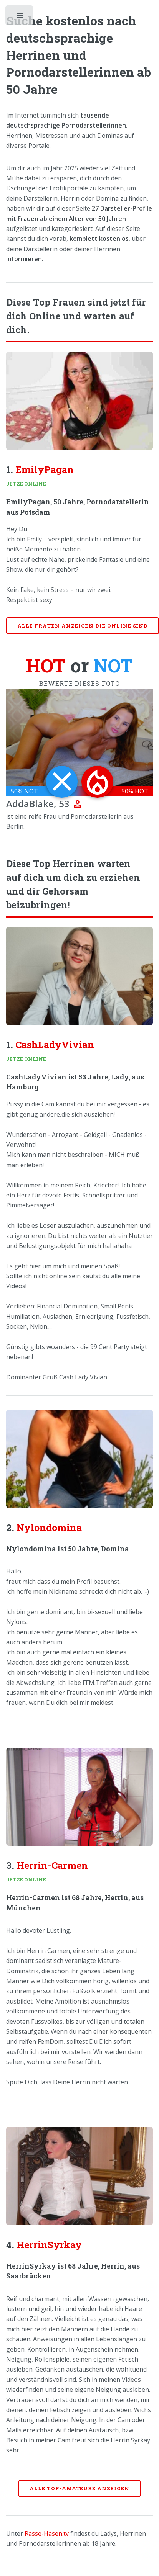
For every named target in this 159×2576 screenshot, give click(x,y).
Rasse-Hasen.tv (47, 2533)
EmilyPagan (44, 469)
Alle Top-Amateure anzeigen (79, 2488)
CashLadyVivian (54, 1044)
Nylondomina (49, 1527)
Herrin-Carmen (52, 1865)
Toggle (20, 17)
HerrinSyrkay (49, 2244)
